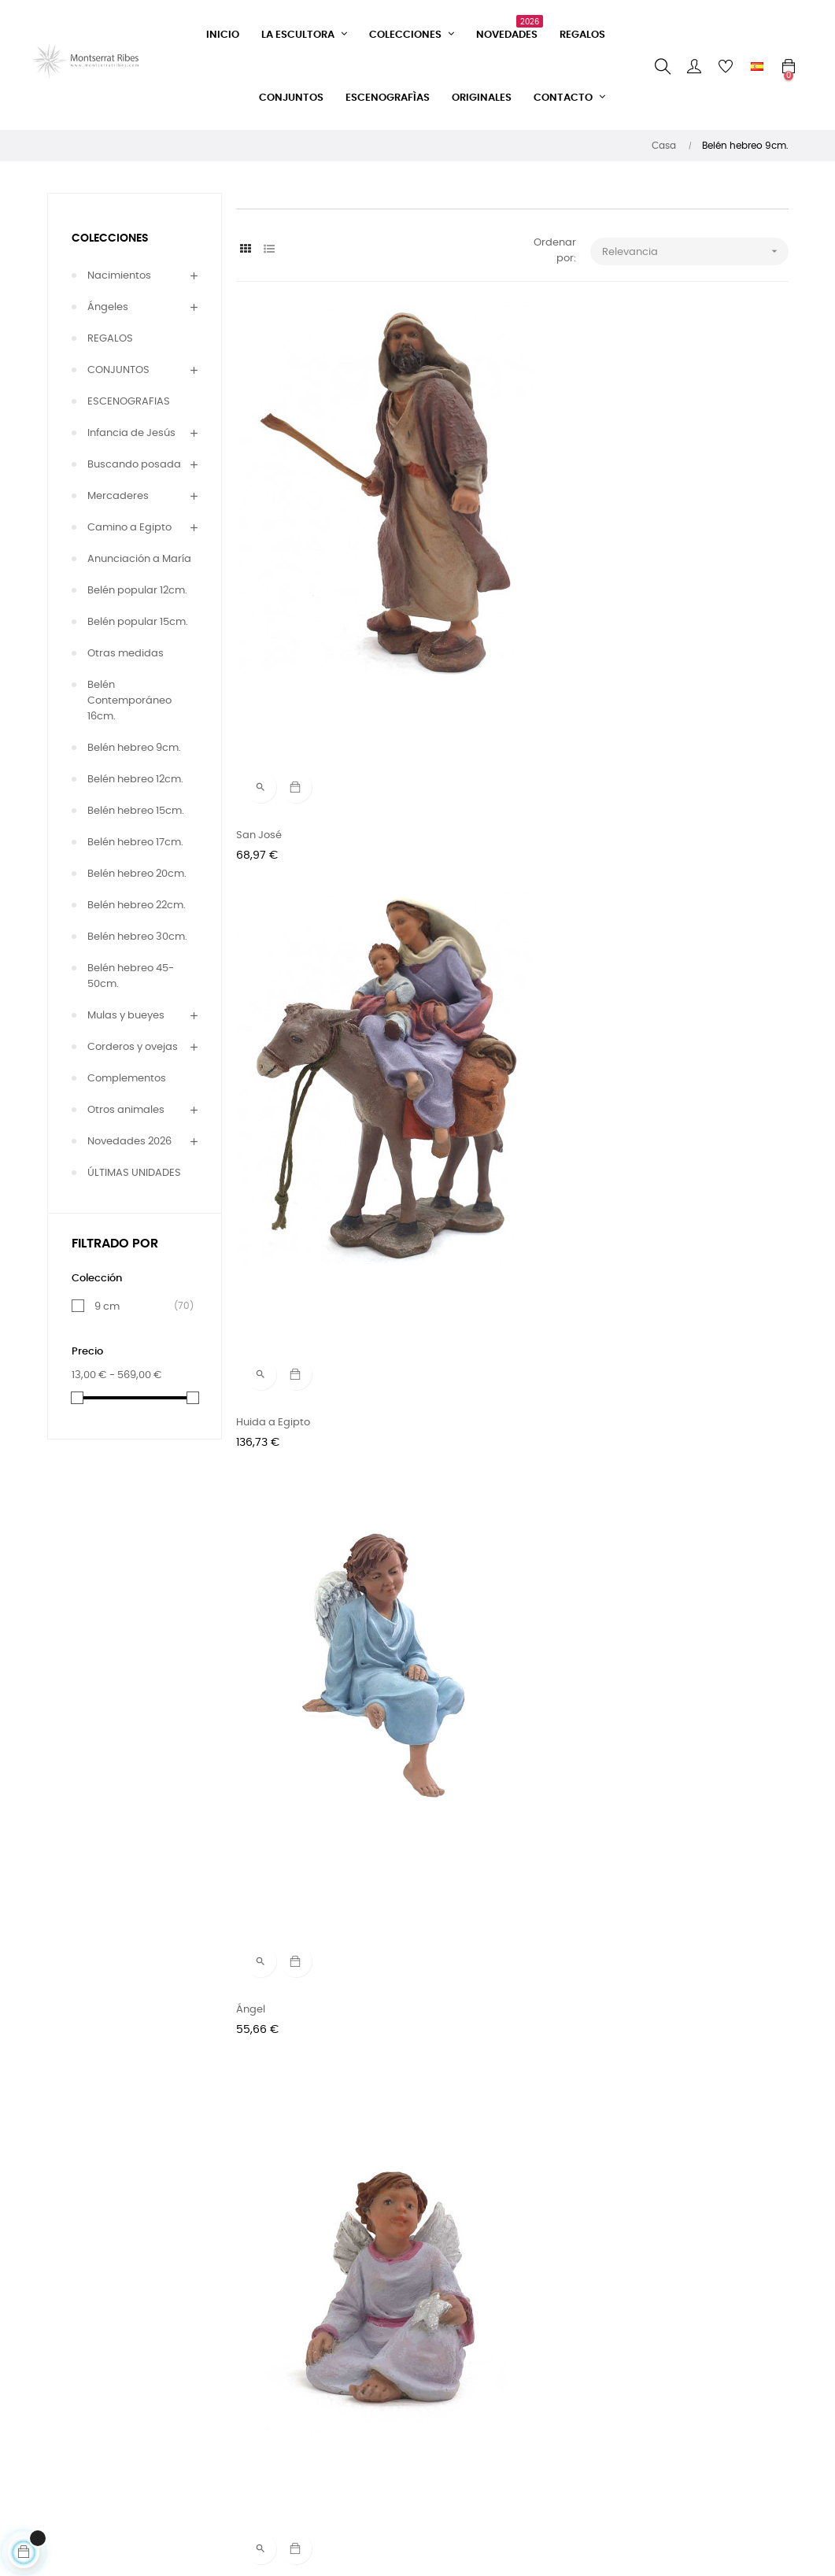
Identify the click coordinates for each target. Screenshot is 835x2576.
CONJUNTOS (118, 370)
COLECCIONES (110, 238)
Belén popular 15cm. (137, 622)
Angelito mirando (468, 846)
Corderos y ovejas (132, 1047)
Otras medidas (125, 654)
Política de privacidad (291, 2442)
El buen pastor (272, 1744)
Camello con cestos (286, 1445)
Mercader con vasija (475, 2043)
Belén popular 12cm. (137, 591)
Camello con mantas (477, 1445)
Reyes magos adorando (297, 1145)
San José (259, 547)
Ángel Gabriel (647, 846)
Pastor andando (465, 1744)
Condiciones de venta (291, 2370)
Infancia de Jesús (131, 433)
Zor (621, 1744)
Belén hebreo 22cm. (136, 905)
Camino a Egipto (129, 528)
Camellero (450, 1145)
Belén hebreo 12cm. (135, 779)
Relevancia (695, 251)
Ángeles (107, 307)
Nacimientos (119, 276)
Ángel (627, 547)
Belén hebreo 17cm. (135, 842)
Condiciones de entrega (275, 2406)
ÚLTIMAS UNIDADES (134, 1173)
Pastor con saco (654, 2043)
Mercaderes (118, 496)
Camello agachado (662, 1445)
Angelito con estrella (287, 846)
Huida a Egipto (461, 547)
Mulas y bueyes (125, 1016)
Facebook (387, 2326)
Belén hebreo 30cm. (137, 937)
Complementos (126, 1079)
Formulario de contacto (271, 2334)
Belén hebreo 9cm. (134, 748)
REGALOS (110, 339)
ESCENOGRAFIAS (128, 402)
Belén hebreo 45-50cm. (130, 976)
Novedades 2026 (129, 1141)
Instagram (389, 2354)
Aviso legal (263, 2471)
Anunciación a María (139, 559)
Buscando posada (134, 465)
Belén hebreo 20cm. (137, 874)
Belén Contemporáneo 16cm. (129, 701)
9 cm (137, 1306)
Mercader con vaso (285, 2043)
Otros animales (125, 1110)
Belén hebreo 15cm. (135, 811)
